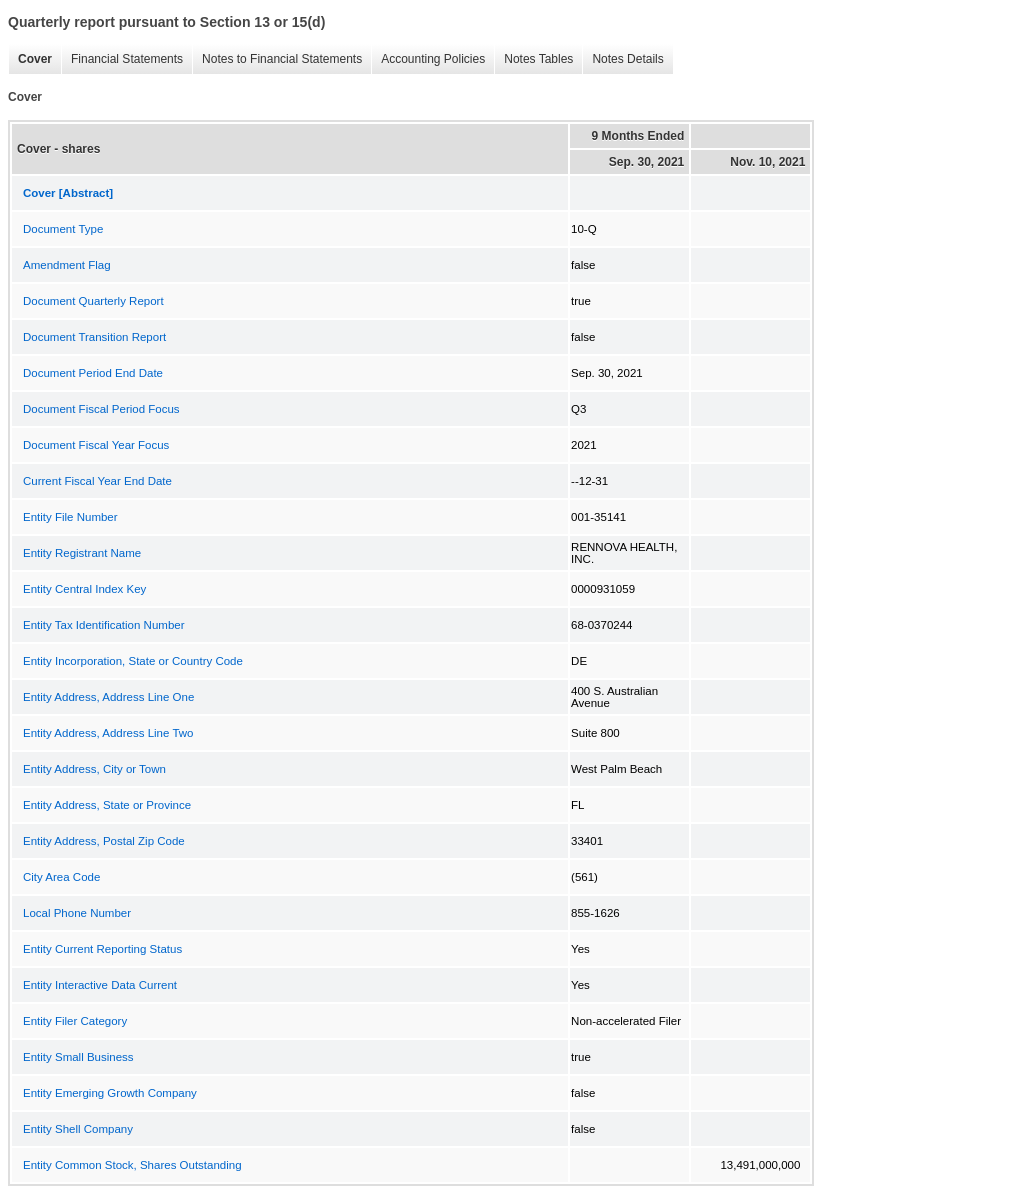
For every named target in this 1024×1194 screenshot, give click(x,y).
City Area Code (61, 877)
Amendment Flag (67, 265)
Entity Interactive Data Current (100, 985)
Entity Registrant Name (82, 553)
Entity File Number (70, 517)
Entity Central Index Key (84, 589)
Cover (30, 59)
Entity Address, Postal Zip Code (104, 841)
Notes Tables (533, 59)
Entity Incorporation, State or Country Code (133, 661)
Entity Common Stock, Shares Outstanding (132, 1165)
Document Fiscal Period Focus (101, 409)
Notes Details (622, 59)
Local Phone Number (77, 913)
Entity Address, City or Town (94, 769)
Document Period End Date (93, 373)
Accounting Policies (428, 59)
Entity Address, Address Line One (108, 697)
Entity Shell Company (78, 1129)
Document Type (63, 229)
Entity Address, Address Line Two (108, 733)
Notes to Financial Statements (277, 59)
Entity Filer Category (75, 1021)
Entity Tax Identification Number (104, 625)
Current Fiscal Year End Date (97, 481)
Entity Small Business (78, 1057)
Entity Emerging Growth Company (110, 1093)
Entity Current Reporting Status (102, 949)
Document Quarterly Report (93, 301)
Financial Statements (122, 59)
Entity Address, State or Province (107, 805)
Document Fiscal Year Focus (96, 445)
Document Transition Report (94, 337)
